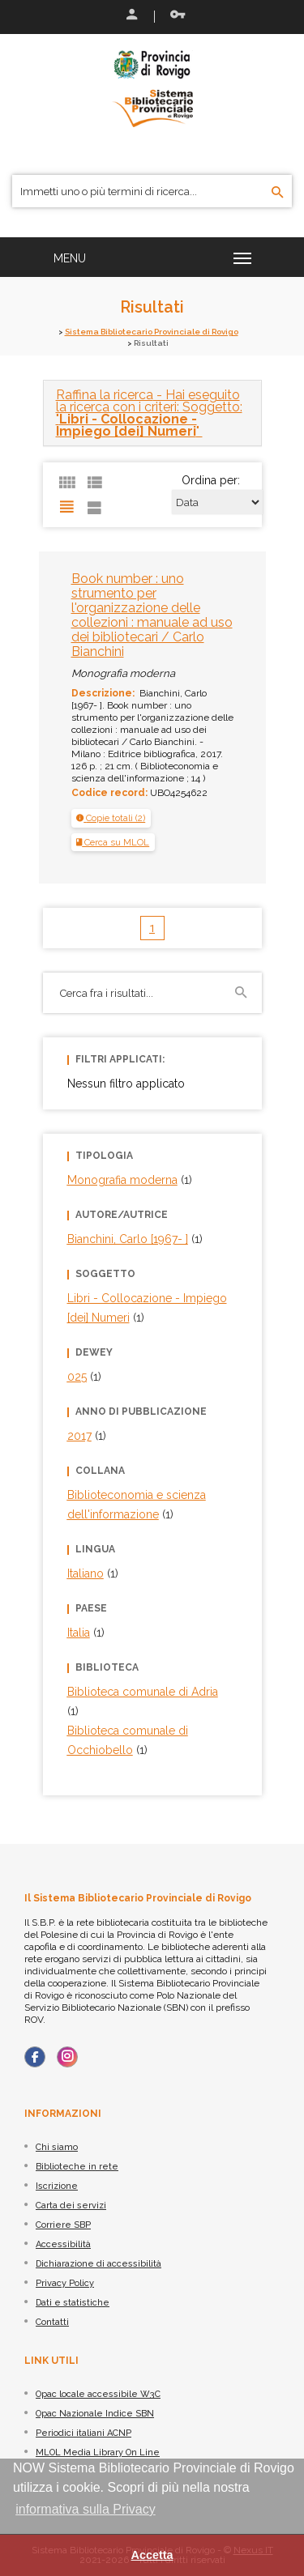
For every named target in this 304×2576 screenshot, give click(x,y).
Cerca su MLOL (112, 842)
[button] (110, 818)
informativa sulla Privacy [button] (85, 2509)
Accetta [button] (152, 2554)
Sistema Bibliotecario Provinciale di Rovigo (151, 331)
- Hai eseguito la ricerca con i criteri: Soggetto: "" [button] (149, 413)
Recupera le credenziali (177, 15)
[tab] (152, 413)
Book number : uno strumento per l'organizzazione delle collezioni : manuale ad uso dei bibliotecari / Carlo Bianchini (152, 615)
